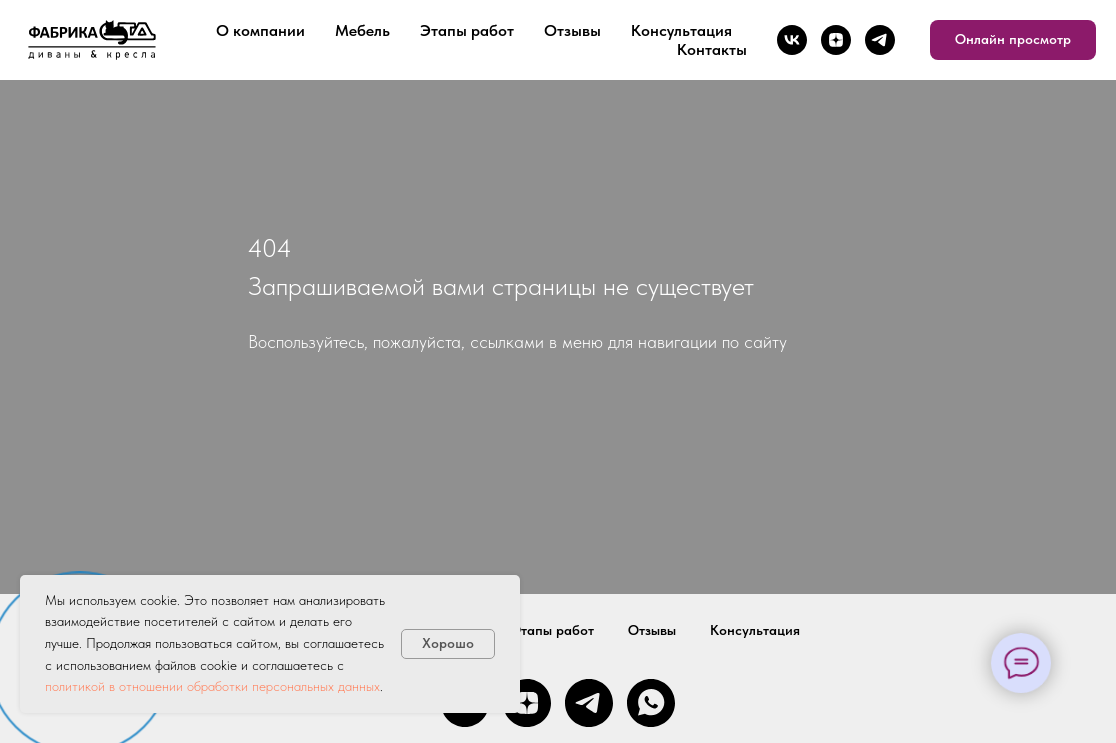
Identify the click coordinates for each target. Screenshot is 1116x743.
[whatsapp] (651, 703)
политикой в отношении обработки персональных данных (212, 686)
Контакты (712, 49)
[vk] (792, 40)
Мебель (362, 30)
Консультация (681, 30)
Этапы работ (467, 30)
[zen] (836, 40)
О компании (260, 30)
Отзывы (572, 30)
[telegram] (880, 40)
